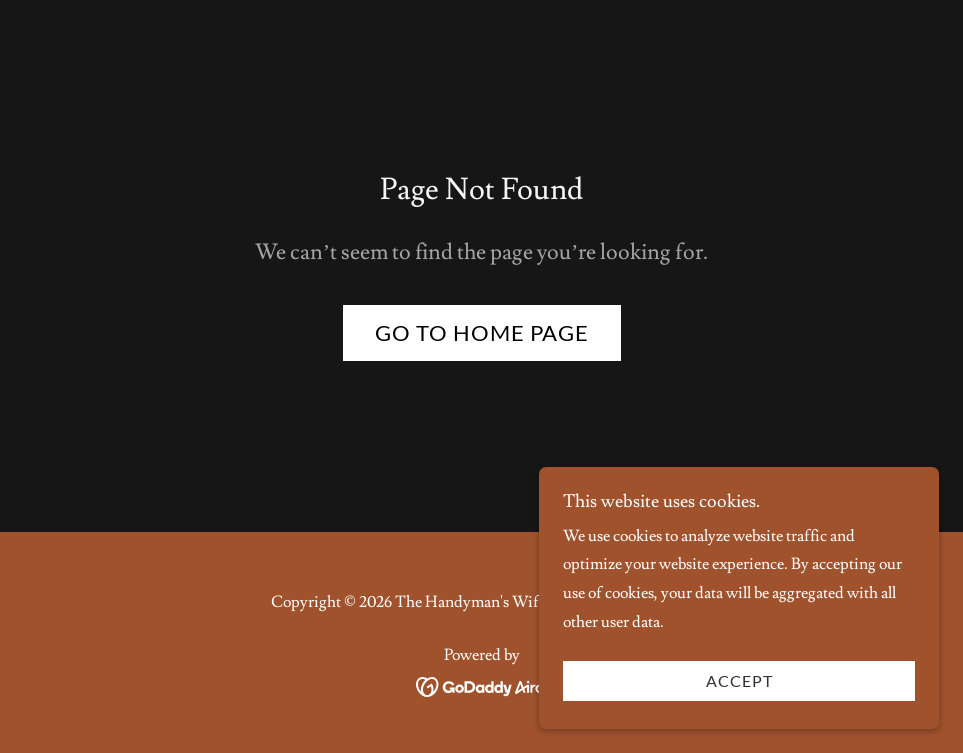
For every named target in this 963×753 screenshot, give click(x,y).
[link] (481, 684)
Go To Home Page (482, 332)
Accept (739, 722)
